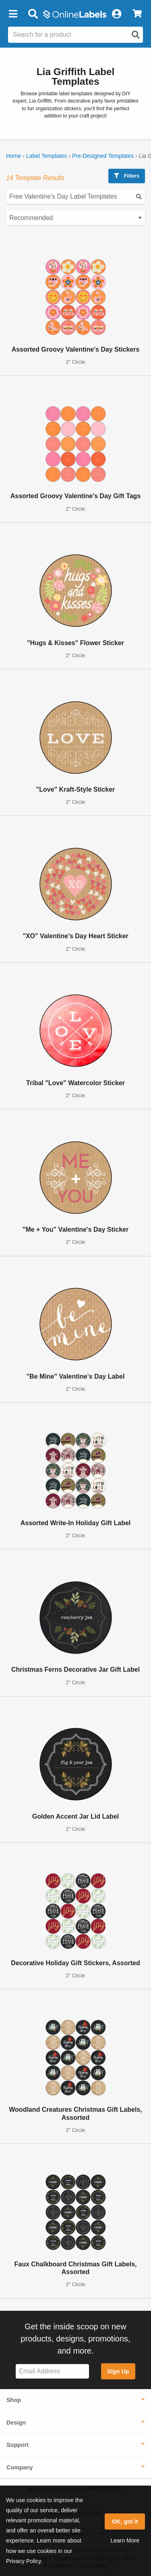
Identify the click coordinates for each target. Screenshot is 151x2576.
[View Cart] (137, 14)
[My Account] (116, 14)
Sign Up (118, 2371)
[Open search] (135, 34)
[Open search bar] (33, 14)
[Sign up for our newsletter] (52, 2371)
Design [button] (16, 2422)
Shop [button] (13, 2400)
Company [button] (19, 2467)
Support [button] (17, 2445)
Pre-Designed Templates (103, 156)
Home (13, 156)
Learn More (124, 2540)
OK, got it (125, 2521)
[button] (13, 14)
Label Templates (46, 156)
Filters (126, 176)
